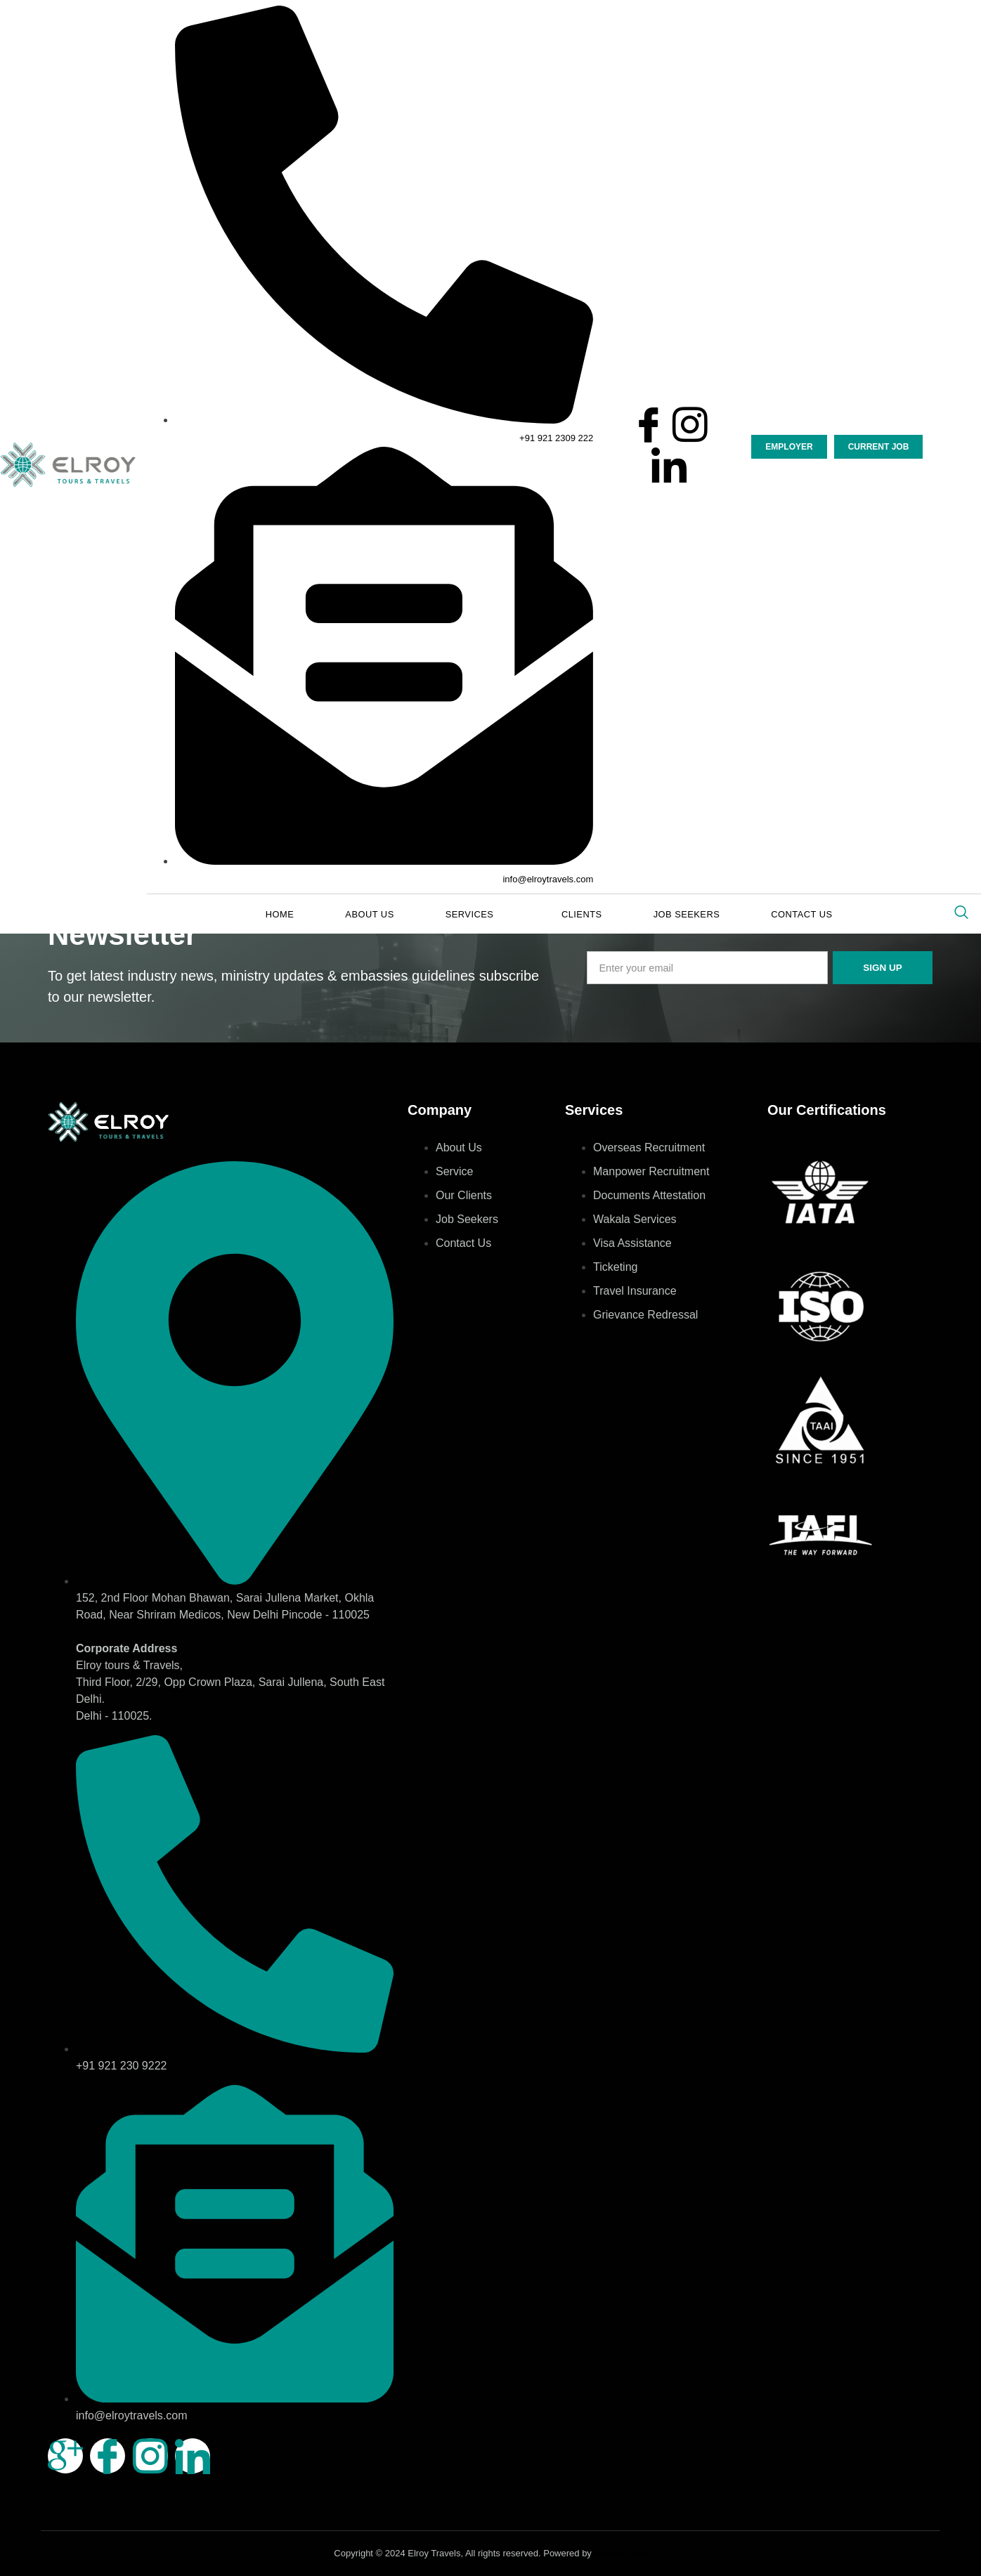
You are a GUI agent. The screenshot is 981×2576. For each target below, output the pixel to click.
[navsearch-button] (961, 913)
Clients (574, 914)
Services (480, 915)
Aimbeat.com (620, 2553)
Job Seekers (666, 914)
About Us (385, 914)
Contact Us (771, 914)
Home (308, 914)
